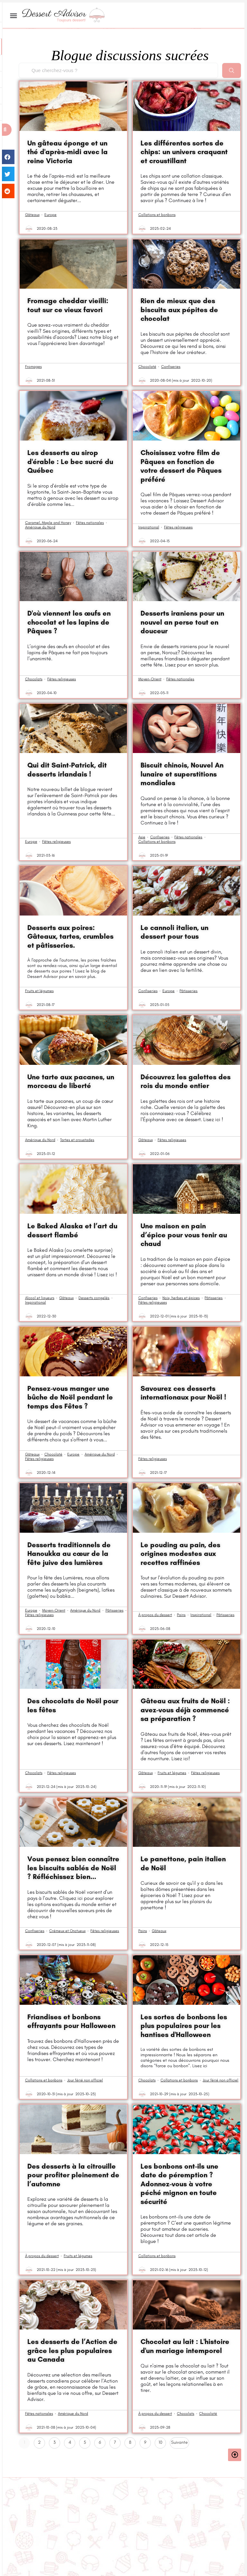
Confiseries (170, 366)
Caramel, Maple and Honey (48, 522)
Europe (50, 214)
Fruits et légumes (39, 991)
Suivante (179, 2442)
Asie (141, 837)
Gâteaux (32, 214)
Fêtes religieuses (178, 527)
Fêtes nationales (90, 522)
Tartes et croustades (77, 1140)
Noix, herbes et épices (181, 1298)
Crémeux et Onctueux (67, 1931)
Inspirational (148, 527)
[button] (6, 130)
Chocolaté (147, 366)
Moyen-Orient (149, 679)
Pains (181, 1615)
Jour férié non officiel (85, 2080)
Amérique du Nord (40, 527)
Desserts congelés (93, 1298)
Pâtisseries (188, 991)
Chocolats (33, 679)
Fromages (33, 366)
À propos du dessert (155, 1615)
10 (162, 2441)
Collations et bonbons (157, 214)
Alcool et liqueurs (39, 1298)
